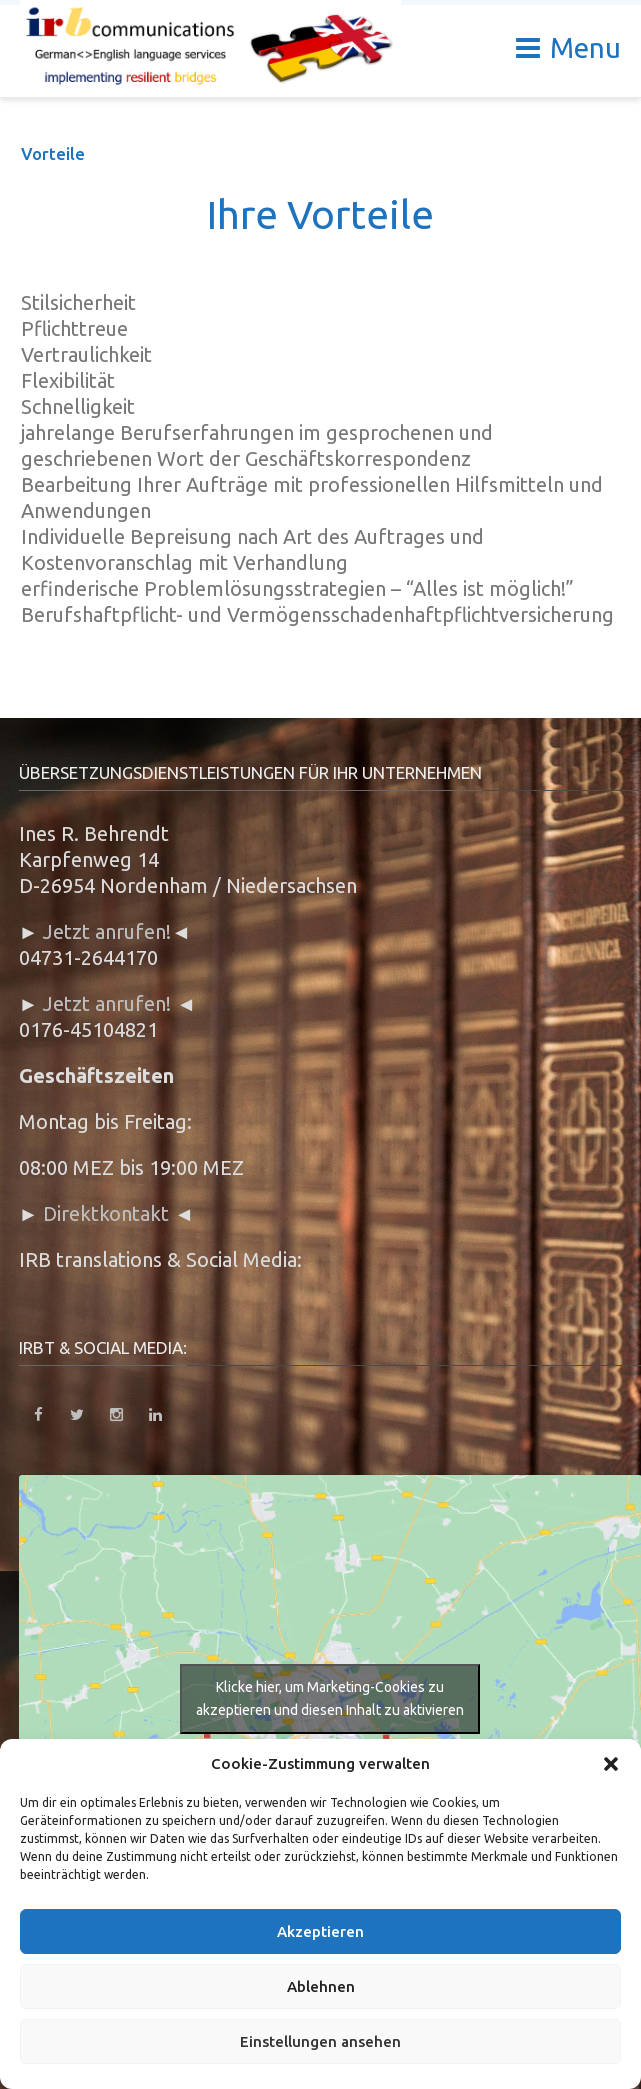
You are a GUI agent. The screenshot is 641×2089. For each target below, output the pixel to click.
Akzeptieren (320, 1931)
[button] (611, 1764)
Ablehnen (321, 1986)
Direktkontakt (106, 1213)
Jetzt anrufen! (107, 931)
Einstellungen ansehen (320, 2041)
